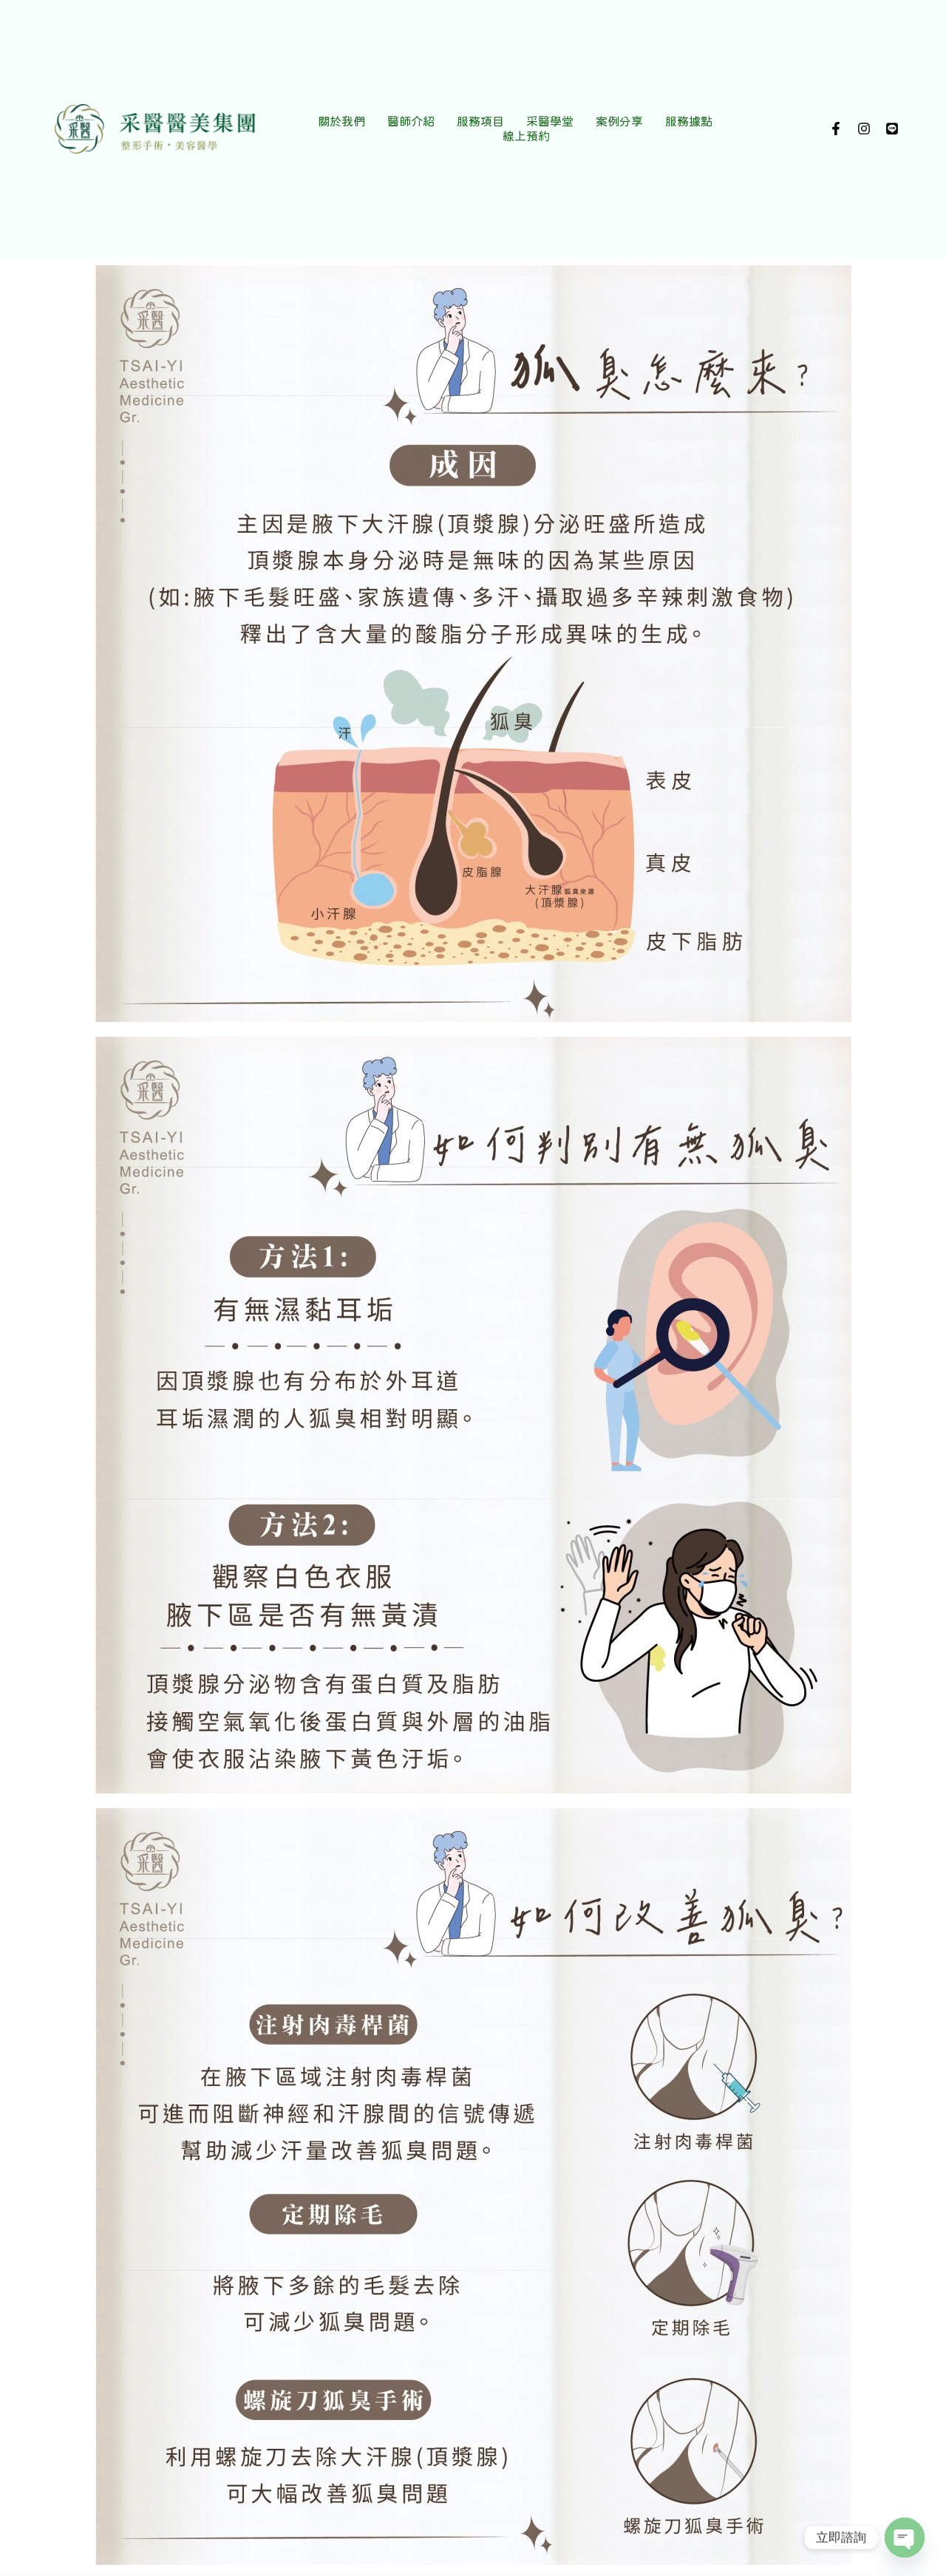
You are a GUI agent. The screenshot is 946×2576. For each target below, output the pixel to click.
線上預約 (526, 136)
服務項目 (480, 121)
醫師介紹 (411, 121)
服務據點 (688, 121)
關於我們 (341, 121)
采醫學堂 (550, 121)
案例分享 (619, 121)
